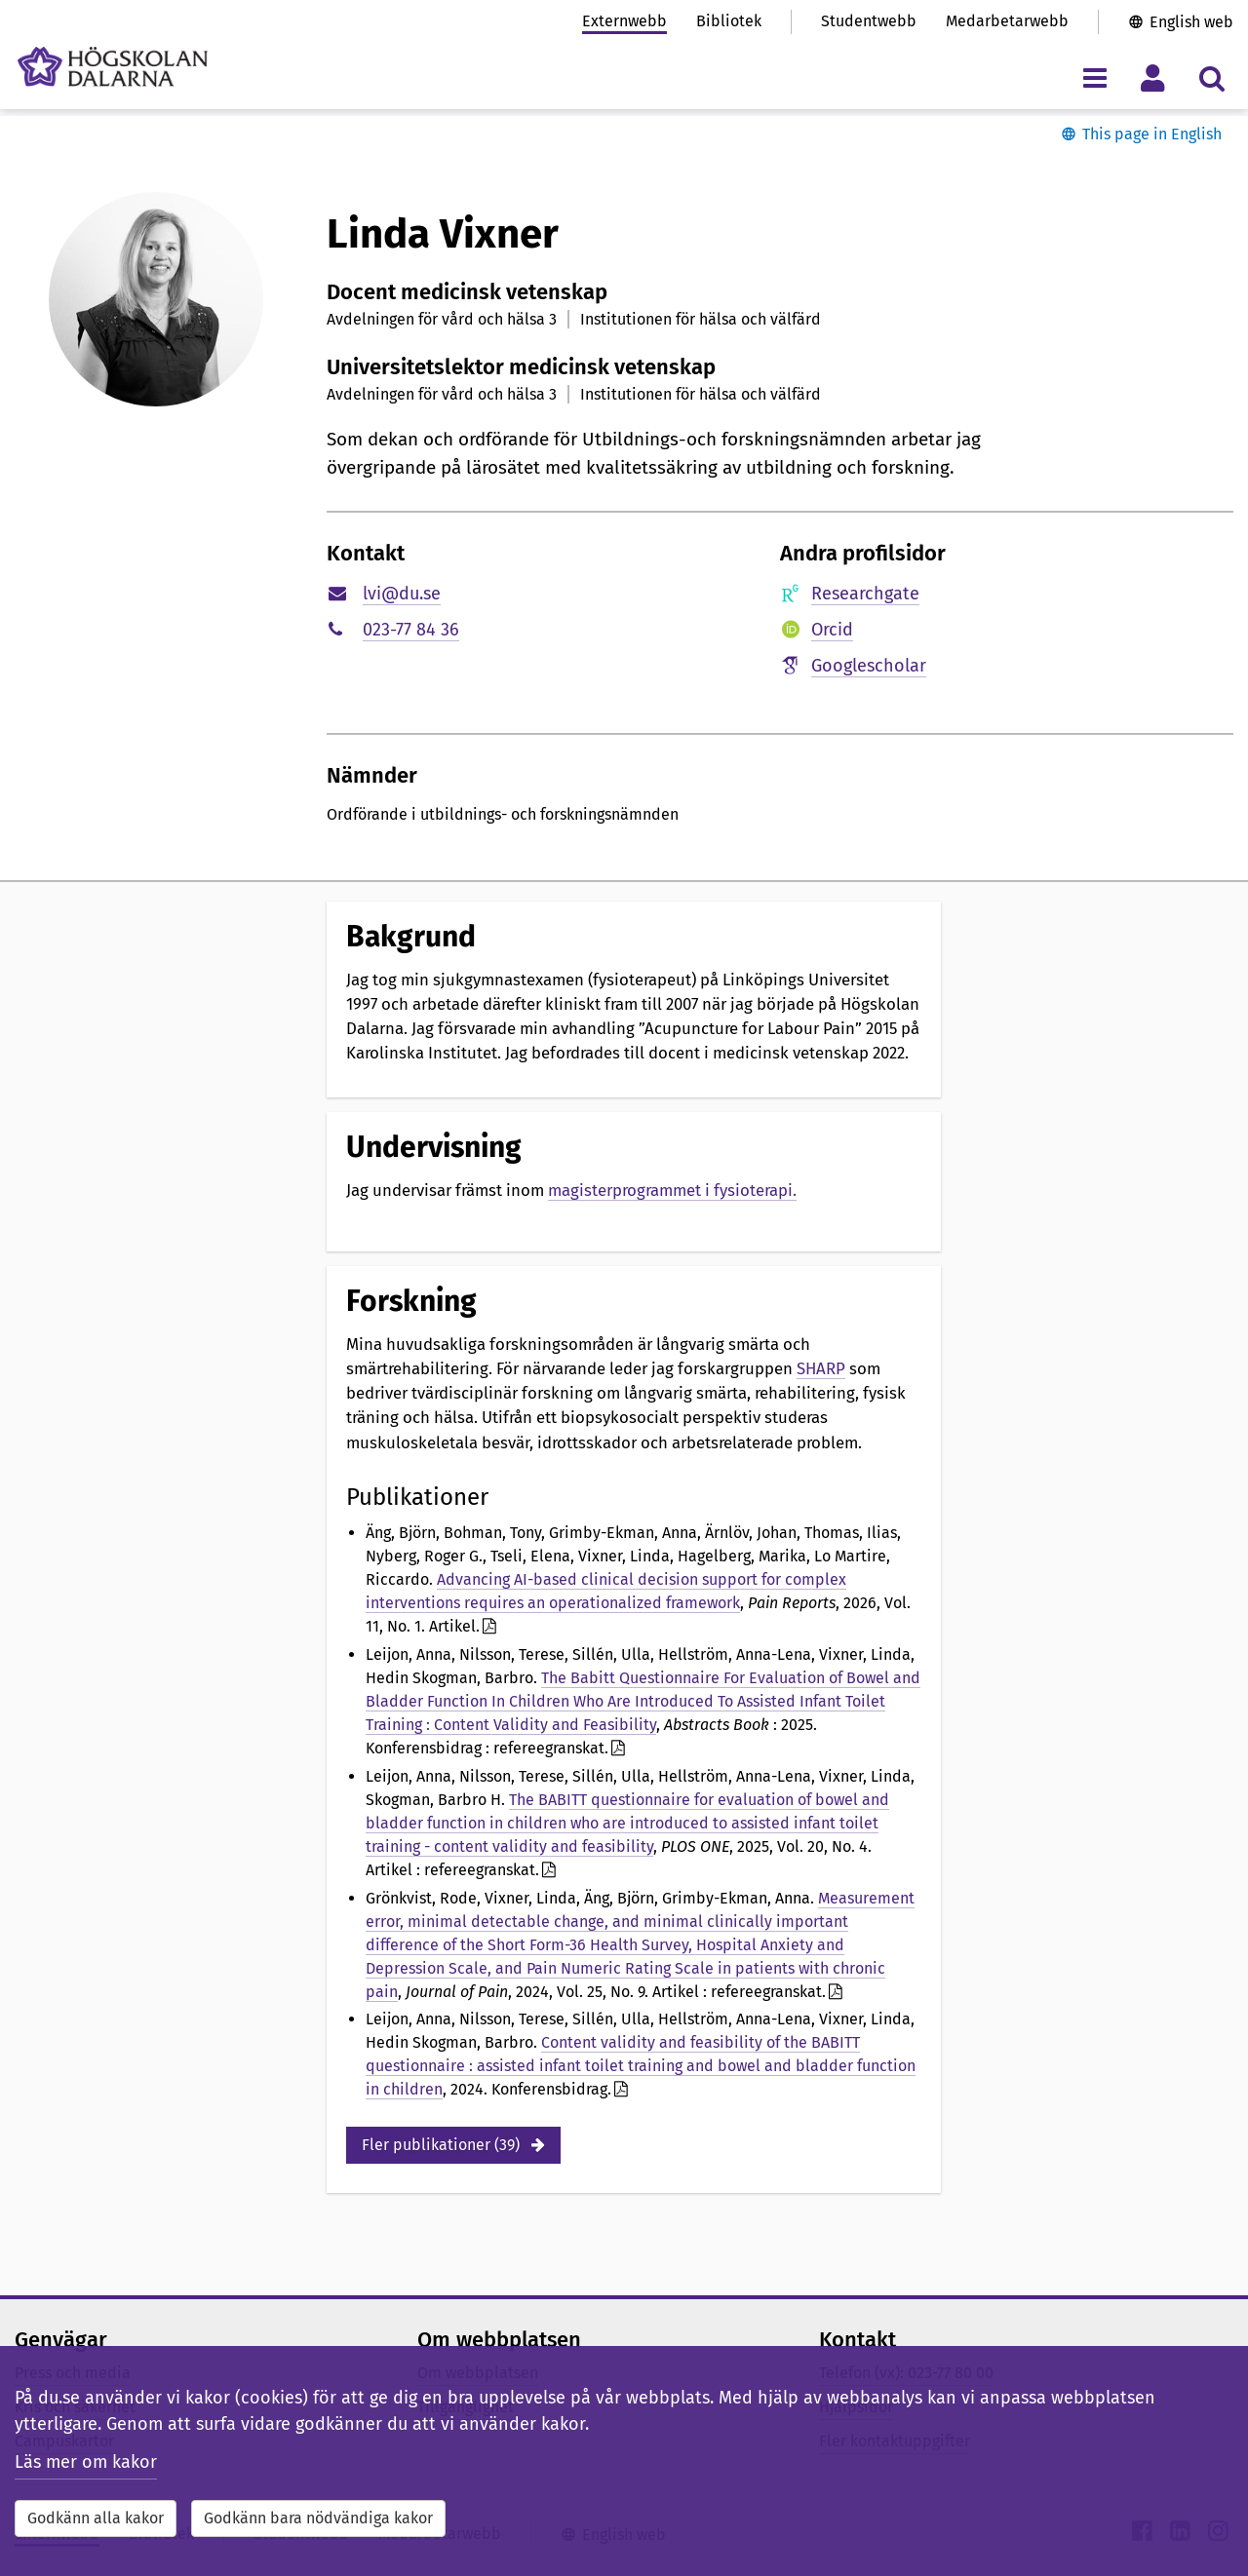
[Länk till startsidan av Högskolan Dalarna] (112, 66)
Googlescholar (868, 665)
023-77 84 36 (411, 629)
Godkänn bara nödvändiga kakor (318, 2518)
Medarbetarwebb (1007, 21)
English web (1191, 22)
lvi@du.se (402, 593)
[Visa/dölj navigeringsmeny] (1094, 77)
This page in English (1152, 134)
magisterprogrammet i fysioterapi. (672, 1190)
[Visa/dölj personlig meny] (1153, 77)
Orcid (832, 629)
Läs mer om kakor (86, 2462)
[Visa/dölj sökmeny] (1211, 77)
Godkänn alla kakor (95, 2518)
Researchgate (865, 593)
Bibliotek (728, 21)
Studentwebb (868, 21)
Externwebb (624, 21)
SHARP (821, 1368)
